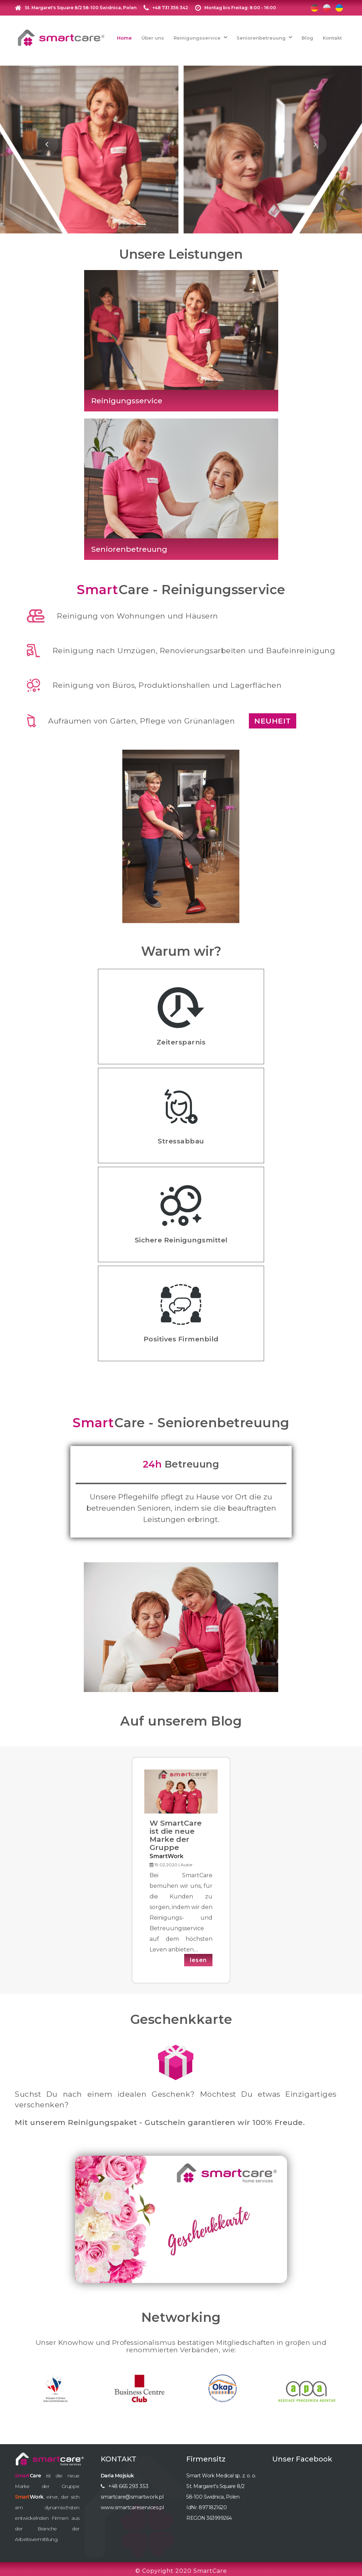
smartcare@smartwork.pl (130, 2493)
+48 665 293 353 (126, 2482)
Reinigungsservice (197, 36)
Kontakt (332, 36)
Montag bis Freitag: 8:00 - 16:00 (240, 7)
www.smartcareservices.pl (130, 2503)
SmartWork (166, 1852)
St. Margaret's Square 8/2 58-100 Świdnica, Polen (80, 7)
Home (124, 36)
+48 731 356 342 (170, 7)
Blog (307, 36)
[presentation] (46, 140)
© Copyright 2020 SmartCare (181, 2567)
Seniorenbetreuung (261, 36)
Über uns (152, 36)
